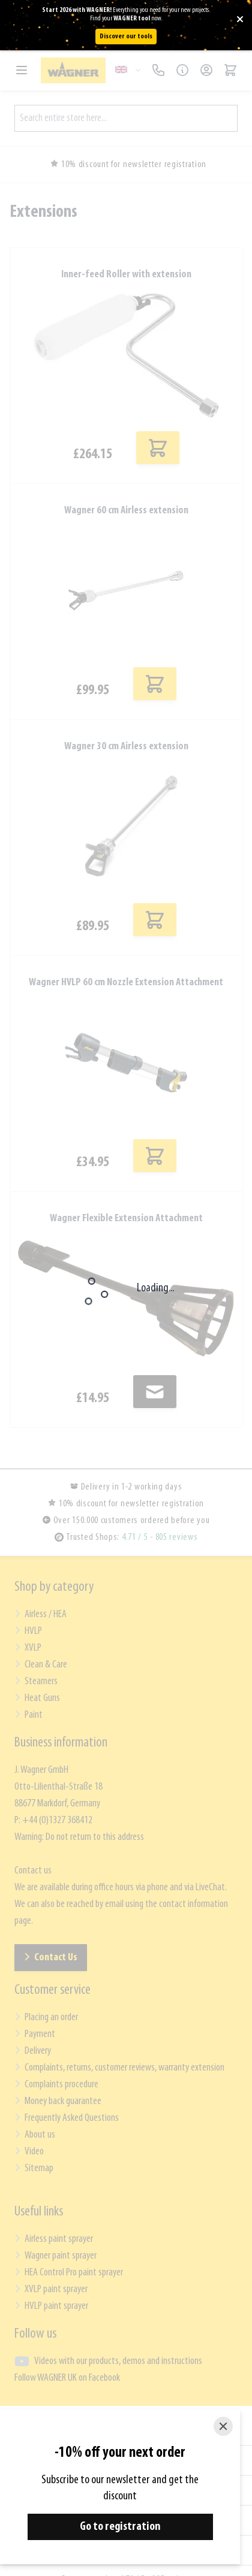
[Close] (223, 2426)
